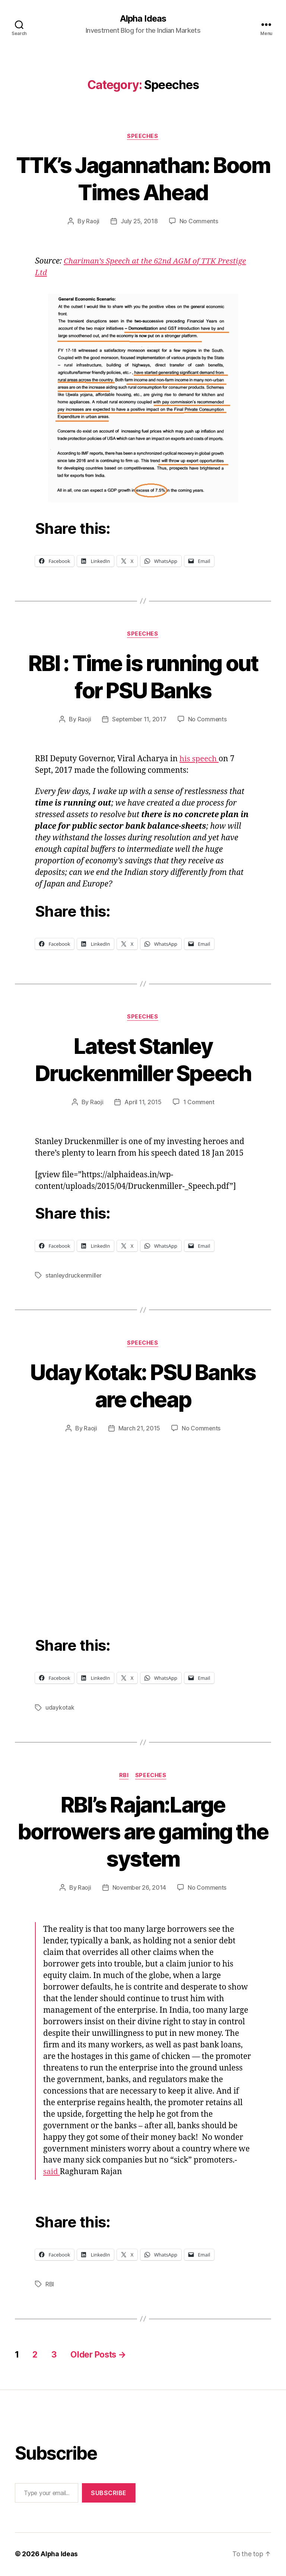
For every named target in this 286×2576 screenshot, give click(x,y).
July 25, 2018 (139, 222)
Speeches (143, 136)
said (51, 2173)
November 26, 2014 (139, 1889)
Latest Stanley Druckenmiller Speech (143, 1060)
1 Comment (198, 1103)
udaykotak (59, 1708)
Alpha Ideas (143, 18)
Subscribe (109, 2493)
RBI (123, 1776)
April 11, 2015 (142, 1103)
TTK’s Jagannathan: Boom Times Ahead (143, 179)
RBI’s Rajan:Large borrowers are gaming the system (143, 1832)
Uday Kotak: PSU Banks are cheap (143, 1386)
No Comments (198, 222)
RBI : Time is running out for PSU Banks (142, 677)
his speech (199, 760)
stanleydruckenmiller (74, 1276)
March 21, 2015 (139, 1429)
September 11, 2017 (138, 720)
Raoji (92, 222)
